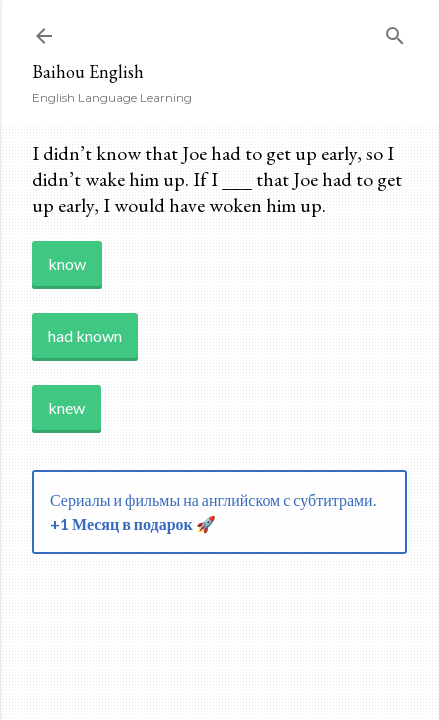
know (67, 263)
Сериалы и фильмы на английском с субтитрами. (213, 511)
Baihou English (88, 71)
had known (85, 335)
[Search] (395, 31)
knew (66, 407)
